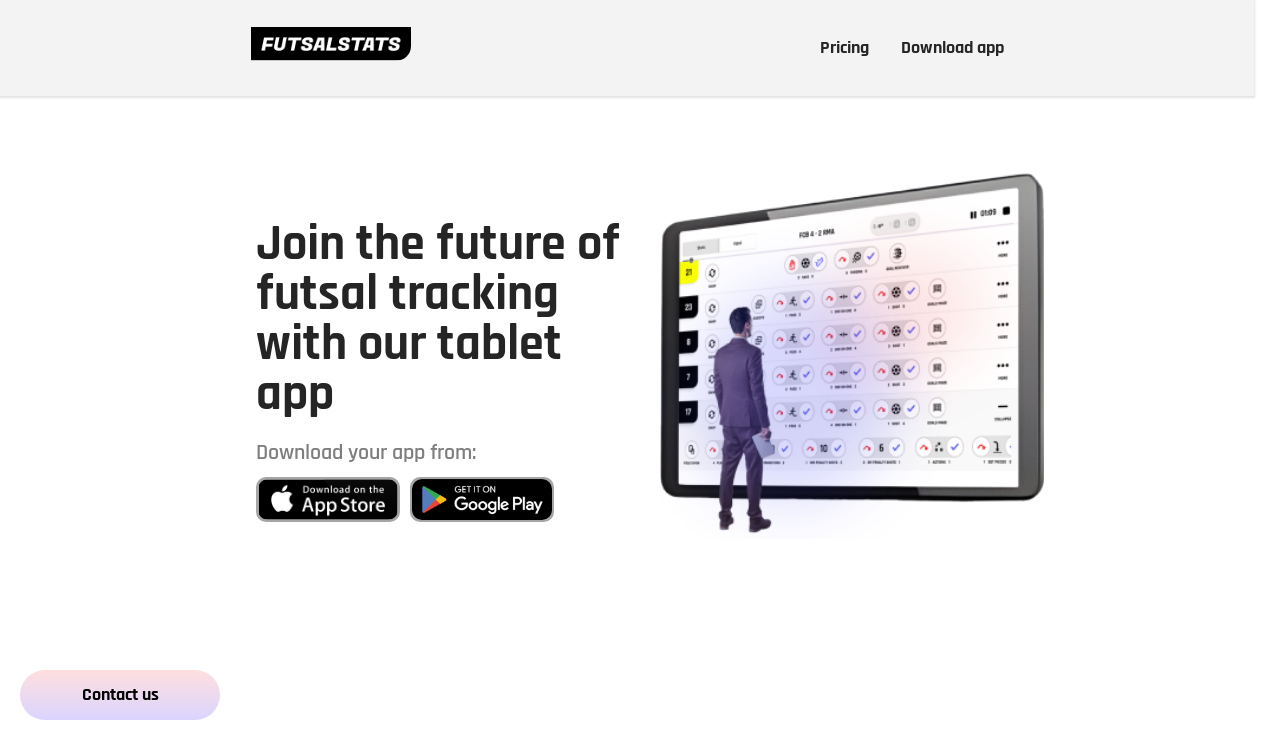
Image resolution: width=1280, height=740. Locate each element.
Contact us (120, 694)
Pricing (844, 47)
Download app (952, 47)
